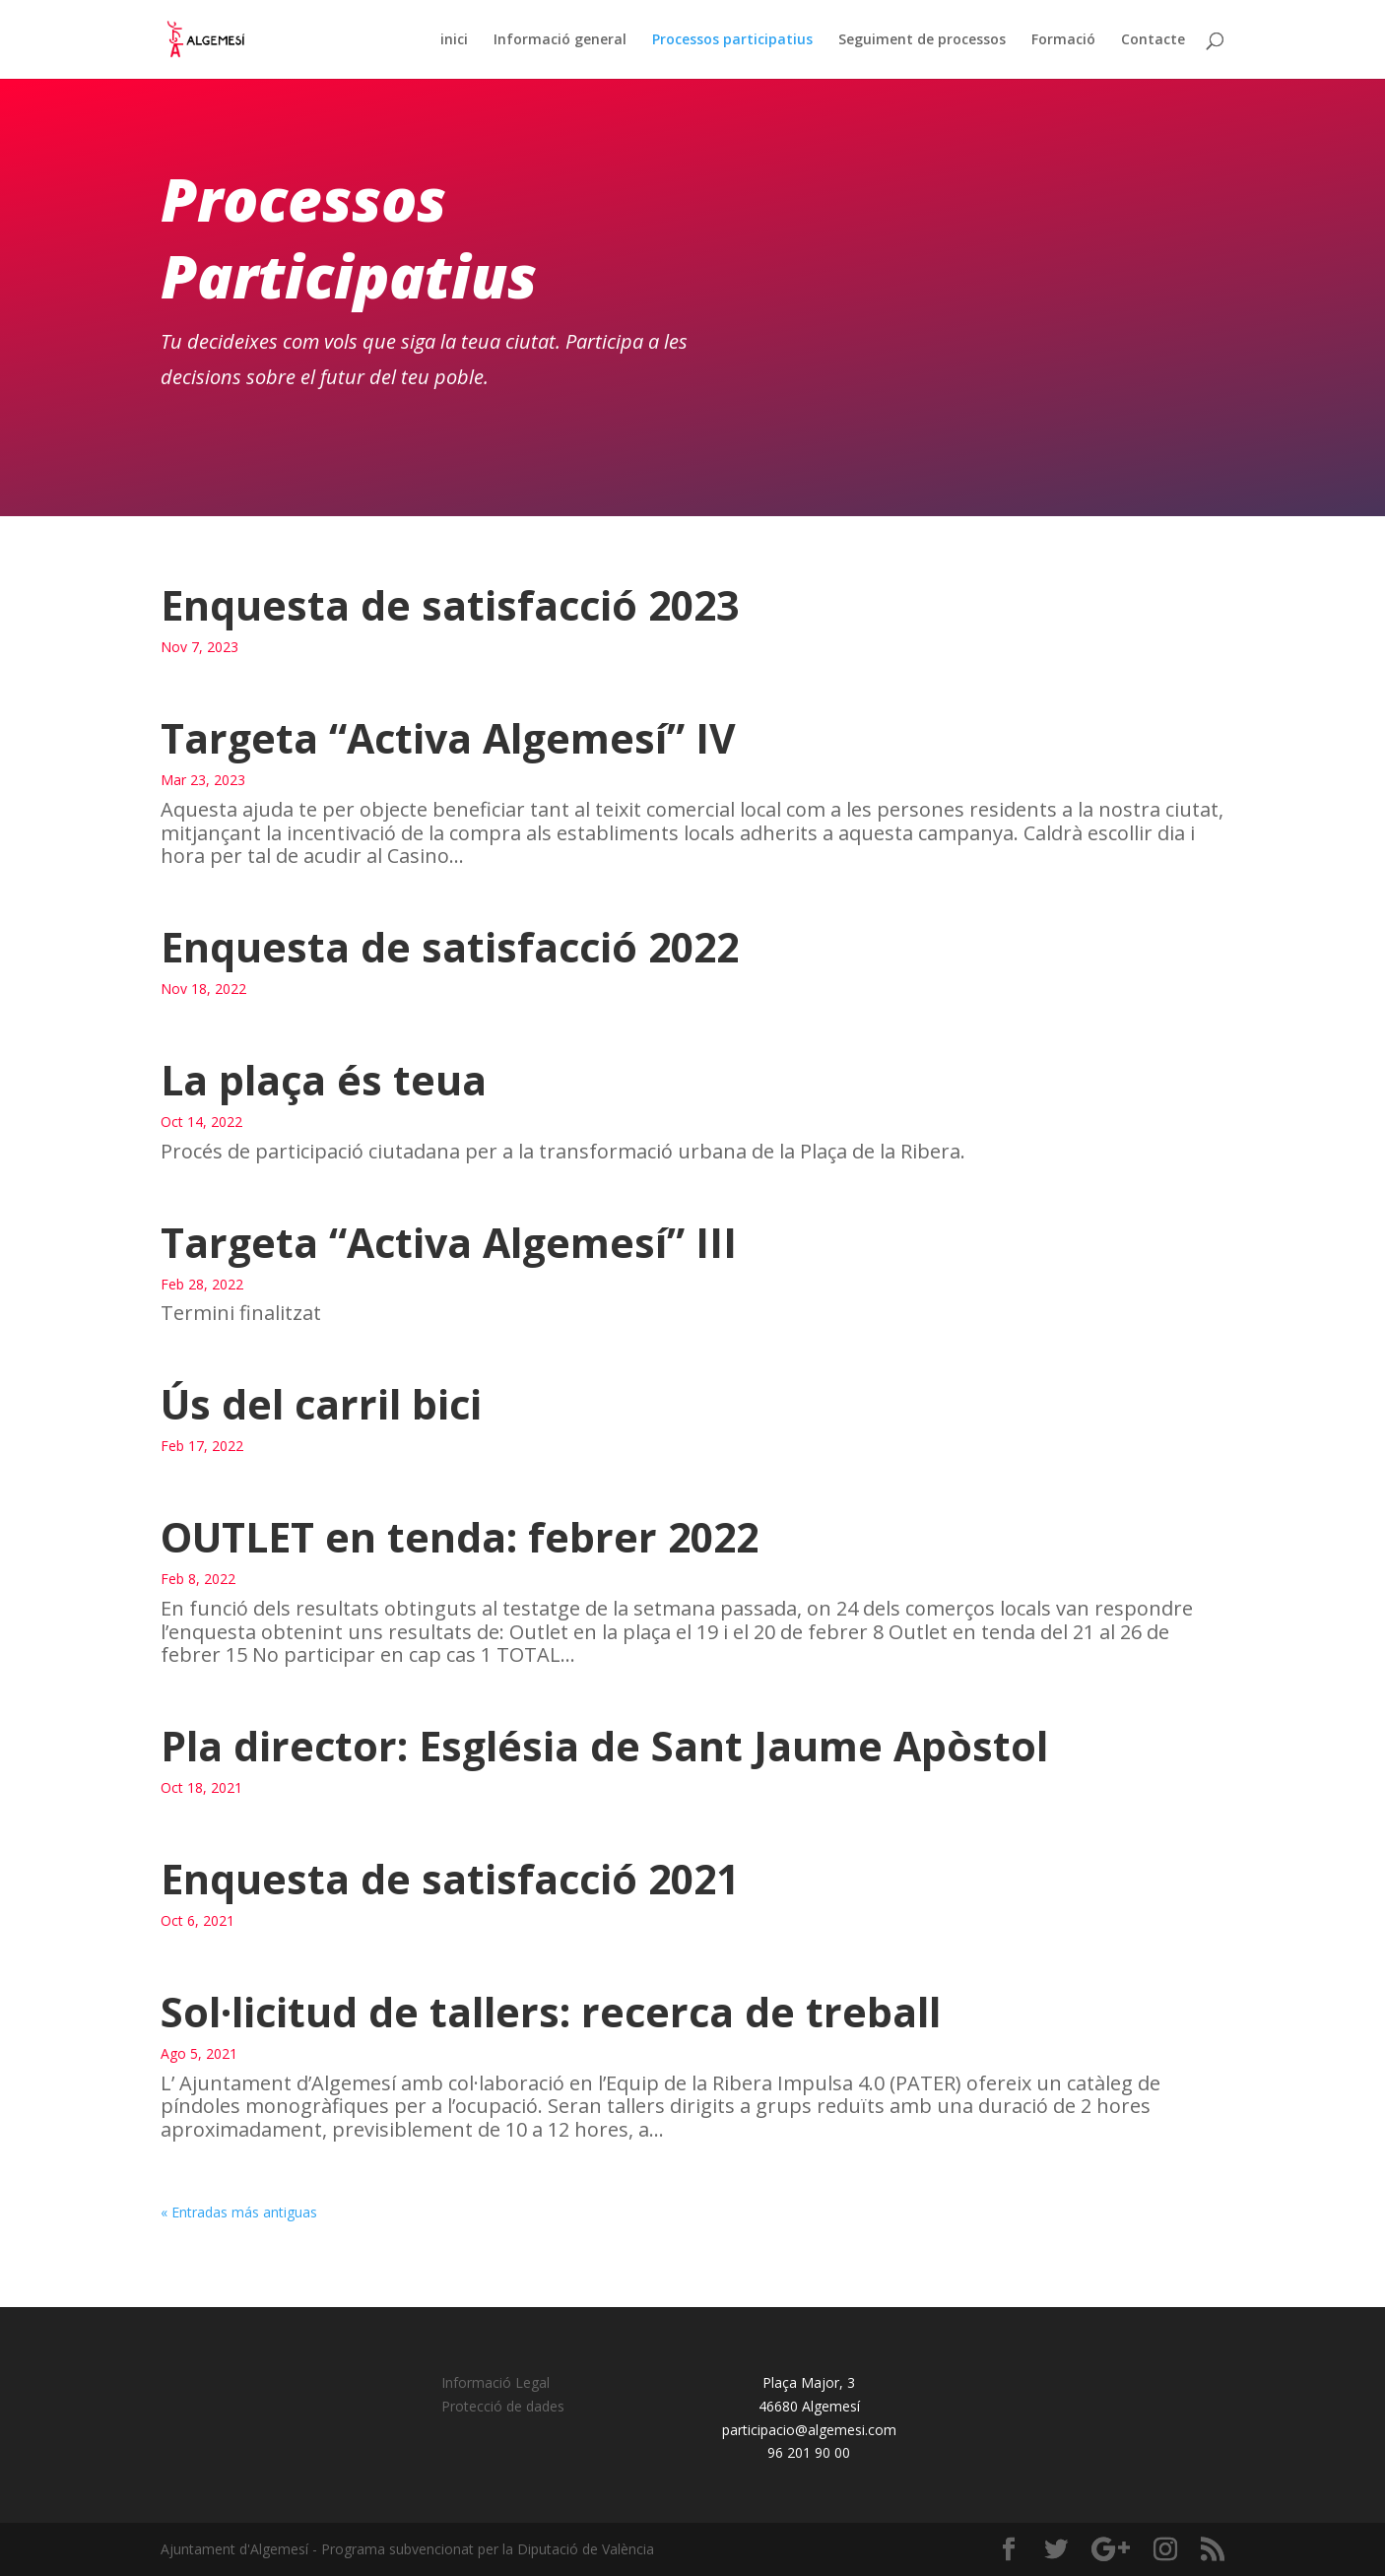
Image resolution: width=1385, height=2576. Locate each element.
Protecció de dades (502, 2406)
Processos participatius (732, 40)
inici (454, 40)
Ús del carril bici (321, 1403)
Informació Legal (495, 2382)
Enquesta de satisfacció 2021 (450, 1878)
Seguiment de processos (922, 40)
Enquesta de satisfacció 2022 (450, 946)
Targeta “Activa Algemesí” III (449, 1242)
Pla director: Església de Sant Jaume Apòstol (604, 1745)
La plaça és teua (324, 1079)
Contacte (1153, 40)
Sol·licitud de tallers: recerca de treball (551, 2011)
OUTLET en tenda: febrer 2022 (459, 1536)
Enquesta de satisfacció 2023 (450, 604)
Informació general (560, 40)
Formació (1063, 40)
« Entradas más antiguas (239, 2212)
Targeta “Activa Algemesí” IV (448, 737)
